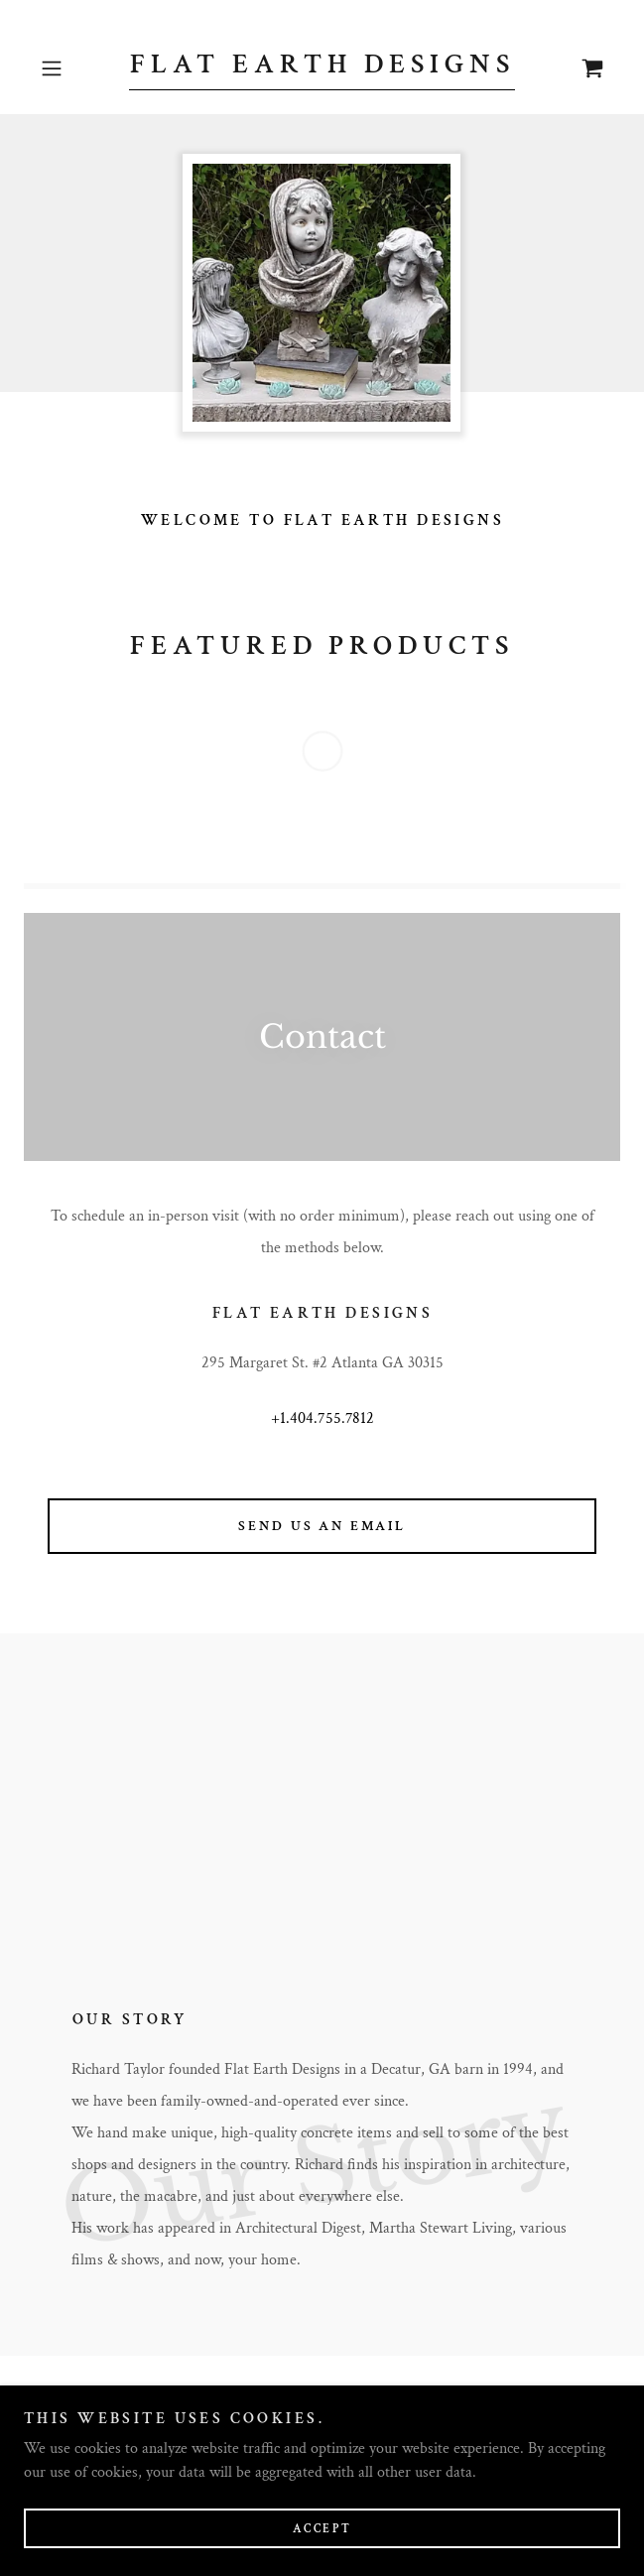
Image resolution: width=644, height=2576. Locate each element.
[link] (322, 69)
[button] (75, 68)
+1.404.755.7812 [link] (322, 1418)
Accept (322, 2528)
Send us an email (322, 1526)
